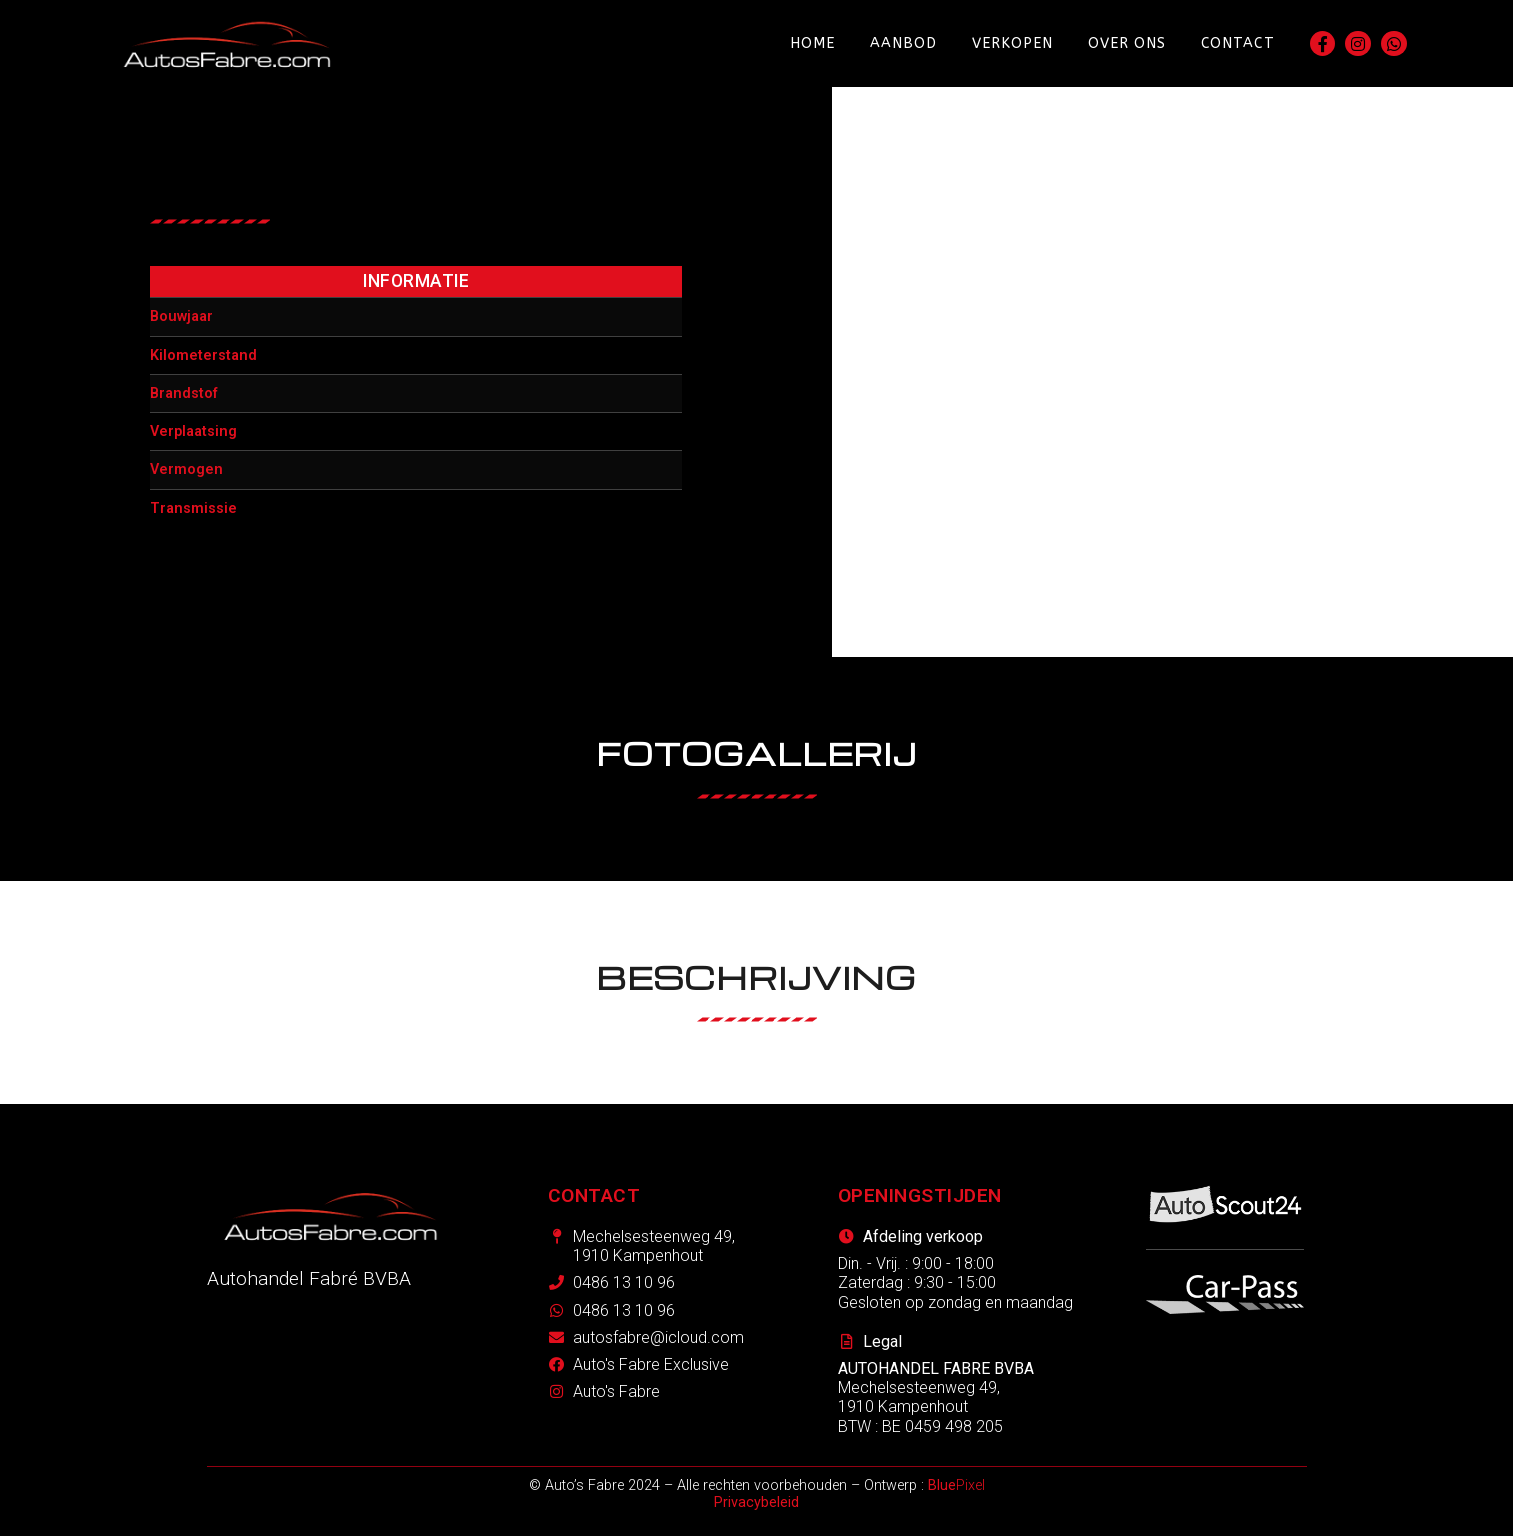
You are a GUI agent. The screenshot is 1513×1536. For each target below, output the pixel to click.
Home (812, 43)
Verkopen (1012, 43)
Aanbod (903, 43)
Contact (1238, 43)
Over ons (1127, 43)
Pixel (956, 1485)
